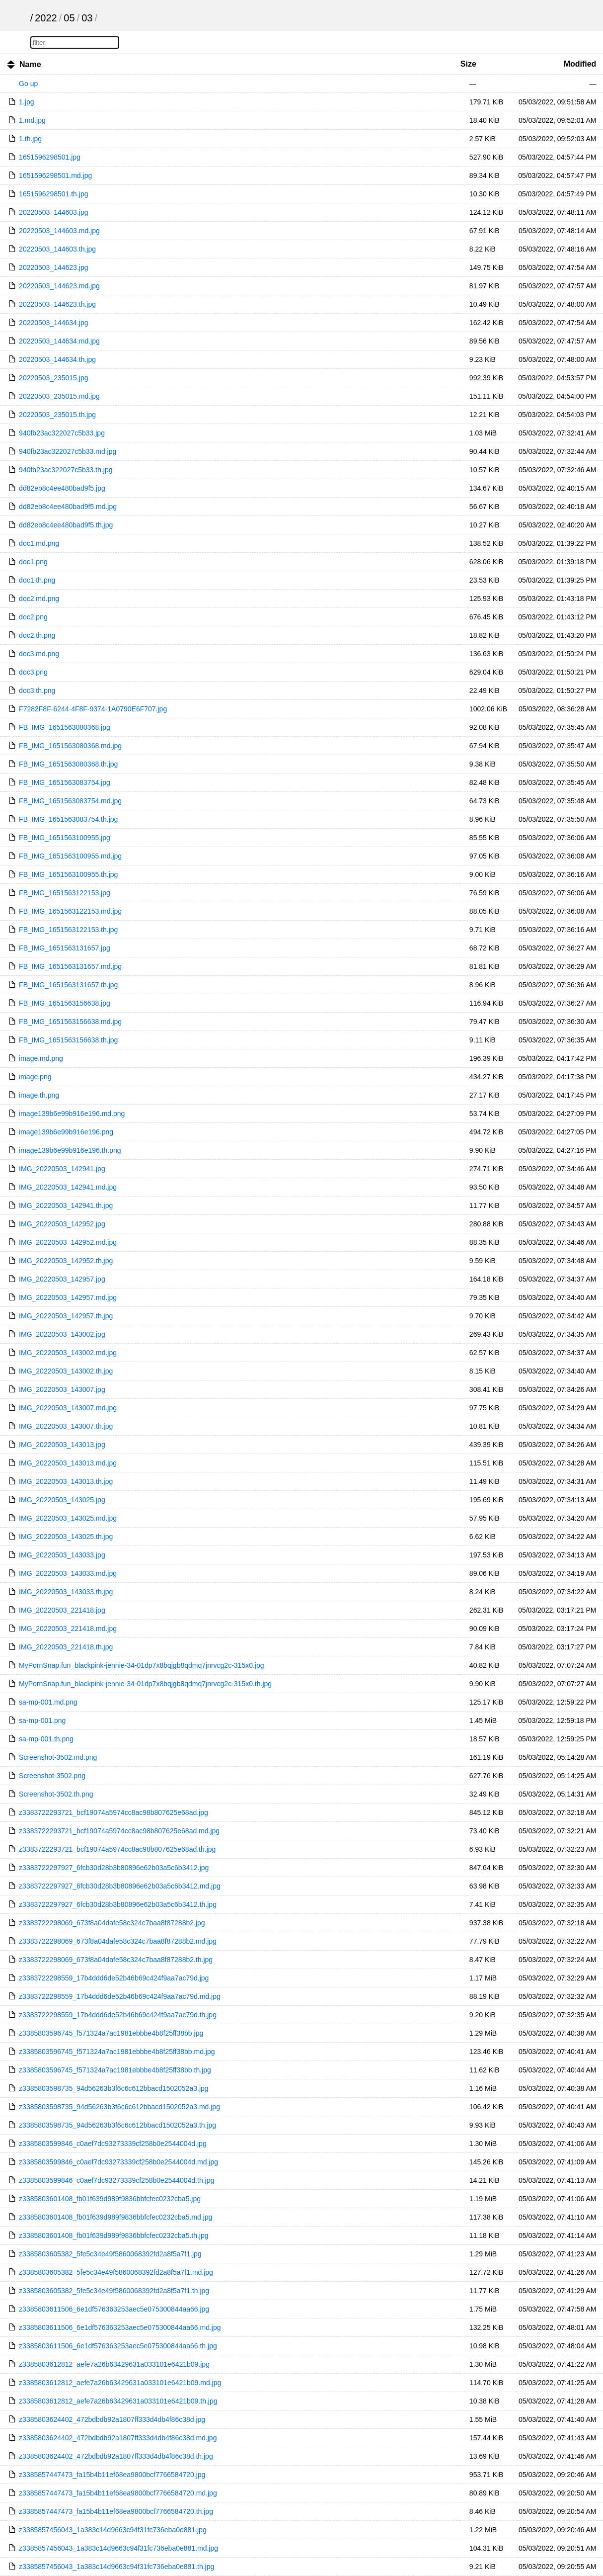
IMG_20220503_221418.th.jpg (66, 1647)
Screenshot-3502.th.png (56, 1794)
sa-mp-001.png (42, 1720)
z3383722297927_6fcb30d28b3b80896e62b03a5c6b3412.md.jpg (120, 1886)
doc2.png (33, 617)
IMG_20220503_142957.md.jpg (68, 1297)
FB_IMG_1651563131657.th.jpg (68, 985)
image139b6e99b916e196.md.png (72, 1113)
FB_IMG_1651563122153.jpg (64, 893)
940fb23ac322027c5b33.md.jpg (67, 451)
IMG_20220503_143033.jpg (62, 1555)
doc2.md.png (39, 598)
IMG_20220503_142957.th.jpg (66, 1316)
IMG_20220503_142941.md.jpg (68, 1187)
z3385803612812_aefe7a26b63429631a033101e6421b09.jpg (114, 2364)
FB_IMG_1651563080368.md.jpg (70, 746)
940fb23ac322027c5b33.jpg (62, 433)
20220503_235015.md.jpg (59, 396)
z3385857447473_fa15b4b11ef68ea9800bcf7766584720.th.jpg (116, 2511)
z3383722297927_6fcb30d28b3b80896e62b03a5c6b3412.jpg (114, 1868)
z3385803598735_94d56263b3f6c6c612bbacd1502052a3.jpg (113, 2088)
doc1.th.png (37, 580)
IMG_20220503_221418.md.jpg (68, 1628)
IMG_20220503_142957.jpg (62, 1279)
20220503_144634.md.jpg (59, 341)
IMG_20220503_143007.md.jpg (68, 1408)
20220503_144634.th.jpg (57, 359)
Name (30, 64)
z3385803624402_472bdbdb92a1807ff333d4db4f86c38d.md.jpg (118, 2438)
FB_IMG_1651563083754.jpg (64, 782)
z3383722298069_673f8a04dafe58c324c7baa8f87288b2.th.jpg (116, 1960)
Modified (580, 64)
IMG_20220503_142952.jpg (62, 1224)
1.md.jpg (32, 120)
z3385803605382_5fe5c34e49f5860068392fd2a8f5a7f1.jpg (110, 2254)
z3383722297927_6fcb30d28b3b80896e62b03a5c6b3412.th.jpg (118, 1904)
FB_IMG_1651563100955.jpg (64, 838)
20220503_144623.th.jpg (57, 304)
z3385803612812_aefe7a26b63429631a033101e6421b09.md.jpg (120, 2383)
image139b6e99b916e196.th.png (70, 1150)
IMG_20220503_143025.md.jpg (68, 1518)
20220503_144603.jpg (53, 212)
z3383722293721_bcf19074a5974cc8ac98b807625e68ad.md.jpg (119, 1831)
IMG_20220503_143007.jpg (62, 1389)
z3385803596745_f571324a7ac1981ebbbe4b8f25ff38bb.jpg (111, 2033)
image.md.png (41, 1058)
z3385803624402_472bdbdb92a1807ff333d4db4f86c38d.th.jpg (116, 2456)
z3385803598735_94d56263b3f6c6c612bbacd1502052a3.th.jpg (117, 2125)
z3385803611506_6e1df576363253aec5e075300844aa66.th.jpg (118, 2346)
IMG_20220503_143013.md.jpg (68, 1463)
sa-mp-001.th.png (46, 1739)
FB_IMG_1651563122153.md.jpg (70, 911)
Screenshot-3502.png (52, 1776)
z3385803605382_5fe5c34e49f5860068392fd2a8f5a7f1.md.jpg (116, 2272)
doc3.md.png (39, 654)
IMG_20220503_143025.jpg (62, 1500)
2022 (46, 17)
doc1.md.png (39, 543)
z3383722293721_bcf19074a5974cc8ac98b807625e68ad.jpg (113, 1812)
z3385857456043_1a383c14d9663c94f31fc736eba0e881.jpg (113, 2530)
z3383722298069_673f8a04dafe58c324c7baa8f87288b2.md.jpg (118, 1941)
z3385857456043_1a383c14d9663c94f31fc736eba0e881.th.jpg (116, 2567)
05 (69, 17)
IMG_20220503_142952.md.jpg (68, 1242)
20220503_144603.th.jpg (57, 249)
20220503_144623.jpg (53, 267)
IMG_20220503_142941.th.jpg (66, 1205)
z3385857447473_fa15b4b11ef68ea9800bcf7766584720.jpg (112, 2475)
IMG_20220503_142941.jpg (62, 1169)
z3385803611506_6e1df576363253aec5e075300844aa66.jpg (114, 2309)
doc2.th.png (37, 635)
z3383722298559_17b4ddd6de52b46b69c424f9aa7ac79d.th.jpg (118, 2015)
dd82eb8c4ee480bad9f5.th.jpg (66, 525)
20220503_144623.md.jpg (59, 286)
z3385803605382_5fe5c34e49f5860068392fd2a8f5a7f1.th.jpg (114, 2291)
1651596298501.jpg (49, 157)
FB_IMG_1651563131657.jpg (64, 948)
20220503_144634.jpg (53, 323)
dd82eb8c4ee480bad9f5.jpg (62, 488)
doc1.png (33, 562)
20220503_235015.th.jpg (57, 415)
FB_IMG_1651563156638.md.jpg (70, 1022)
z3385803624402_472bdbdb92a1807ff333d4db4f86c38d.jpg (112, 2419)
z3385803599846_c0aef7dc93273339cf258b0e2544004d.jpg (113, 2143)
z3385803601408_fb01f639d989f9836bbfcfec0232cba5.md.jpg (115, 2217)
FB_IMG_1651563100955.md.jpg (70, 856)
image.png (35, 1077)
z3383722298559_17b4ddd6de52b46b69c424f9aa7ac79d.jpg (114, 1978)
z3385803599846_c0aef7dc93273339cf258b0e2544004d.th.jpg (116, 2180)
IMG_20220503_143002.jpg (62, 1334)
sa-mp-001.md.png (48, 1702)
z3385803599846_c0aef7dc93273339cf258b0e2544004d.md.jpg (118, 2162)
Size (468, 64)
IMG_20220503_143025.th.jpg (66, 1537)
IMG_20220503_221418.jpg (62, 1610)
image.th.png (39, 1095)
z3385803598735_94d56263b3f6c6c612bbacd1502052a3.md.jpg (119, 2107)
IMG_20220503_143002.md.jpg (68, 1353)
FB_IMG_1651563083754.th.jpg (68, 819)
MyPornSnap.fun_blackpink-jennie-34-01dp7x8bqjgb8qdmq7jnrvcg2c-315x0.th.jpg (145, 1684)
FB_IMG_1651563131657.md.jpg (70, 966)
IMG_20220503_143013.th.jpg (66, 1481)
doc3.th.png (37, 690)
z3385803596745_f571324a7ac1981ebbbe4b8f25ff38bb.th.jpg (115, 2070)
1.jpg (26, 102)
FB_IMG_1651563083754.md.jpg (70, 801)
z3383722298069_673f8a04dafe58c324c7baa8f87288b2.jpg (112, 1923)
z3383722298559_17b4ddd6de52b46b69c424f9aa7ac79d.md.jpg (120, 1996)
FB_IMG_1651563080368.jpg (64, 727)
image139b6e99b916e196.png (66, 1132)
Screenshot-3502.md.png (58, 1757)
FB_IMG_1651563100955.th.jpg (68, 874)
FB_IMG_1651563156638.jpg (64, 1003)
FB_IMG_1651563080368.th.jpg (68, 764)
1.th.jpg (30, 139)
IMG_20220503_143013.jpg (62, 1445)
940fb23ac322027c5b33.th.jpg (65, 470)
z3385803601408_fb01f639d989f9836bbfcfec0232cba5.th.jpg (113, 2235)
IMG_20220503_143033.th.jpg (66, 1592)
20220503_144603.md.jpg (59, 231)
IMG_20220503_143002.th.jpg (66, 1371)
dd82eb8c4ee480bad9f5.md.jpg (68, 507)
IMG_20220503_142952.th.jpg (66, 1261)
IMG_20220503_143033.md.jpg (68, 1573)
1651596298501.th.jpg (53, 194)
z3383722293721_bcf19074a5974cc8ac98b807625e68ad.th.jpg (117, 1849)
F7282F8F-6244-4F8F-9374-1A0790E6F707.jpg (93, 709)
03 (86, 17)
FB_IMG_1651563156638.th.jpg (68, 1040)
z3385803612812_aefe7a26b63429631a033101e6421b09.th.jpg (118, 2401)
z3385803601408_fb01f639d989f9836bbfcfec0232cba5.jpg (110, 2199)
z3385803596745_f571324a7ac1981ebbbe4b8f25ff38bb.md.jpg (117, 2052)
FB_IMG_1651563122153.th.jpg (68, 930)
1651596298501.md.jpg (55, 175)
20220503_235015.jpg (53, 378)
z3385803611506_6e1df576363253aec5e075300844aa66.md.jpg (120, 2327)
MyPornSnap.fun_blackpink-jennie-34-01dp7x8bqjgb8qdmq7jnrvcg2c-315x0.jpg (141, 1665)
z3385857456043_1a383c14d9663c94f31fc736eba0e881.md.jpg (118, 2548)
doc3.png (33, 672)
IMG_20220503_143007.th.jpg (66, 1426)
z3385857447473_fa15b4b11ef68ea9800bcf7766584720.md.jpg (118, 2493)
